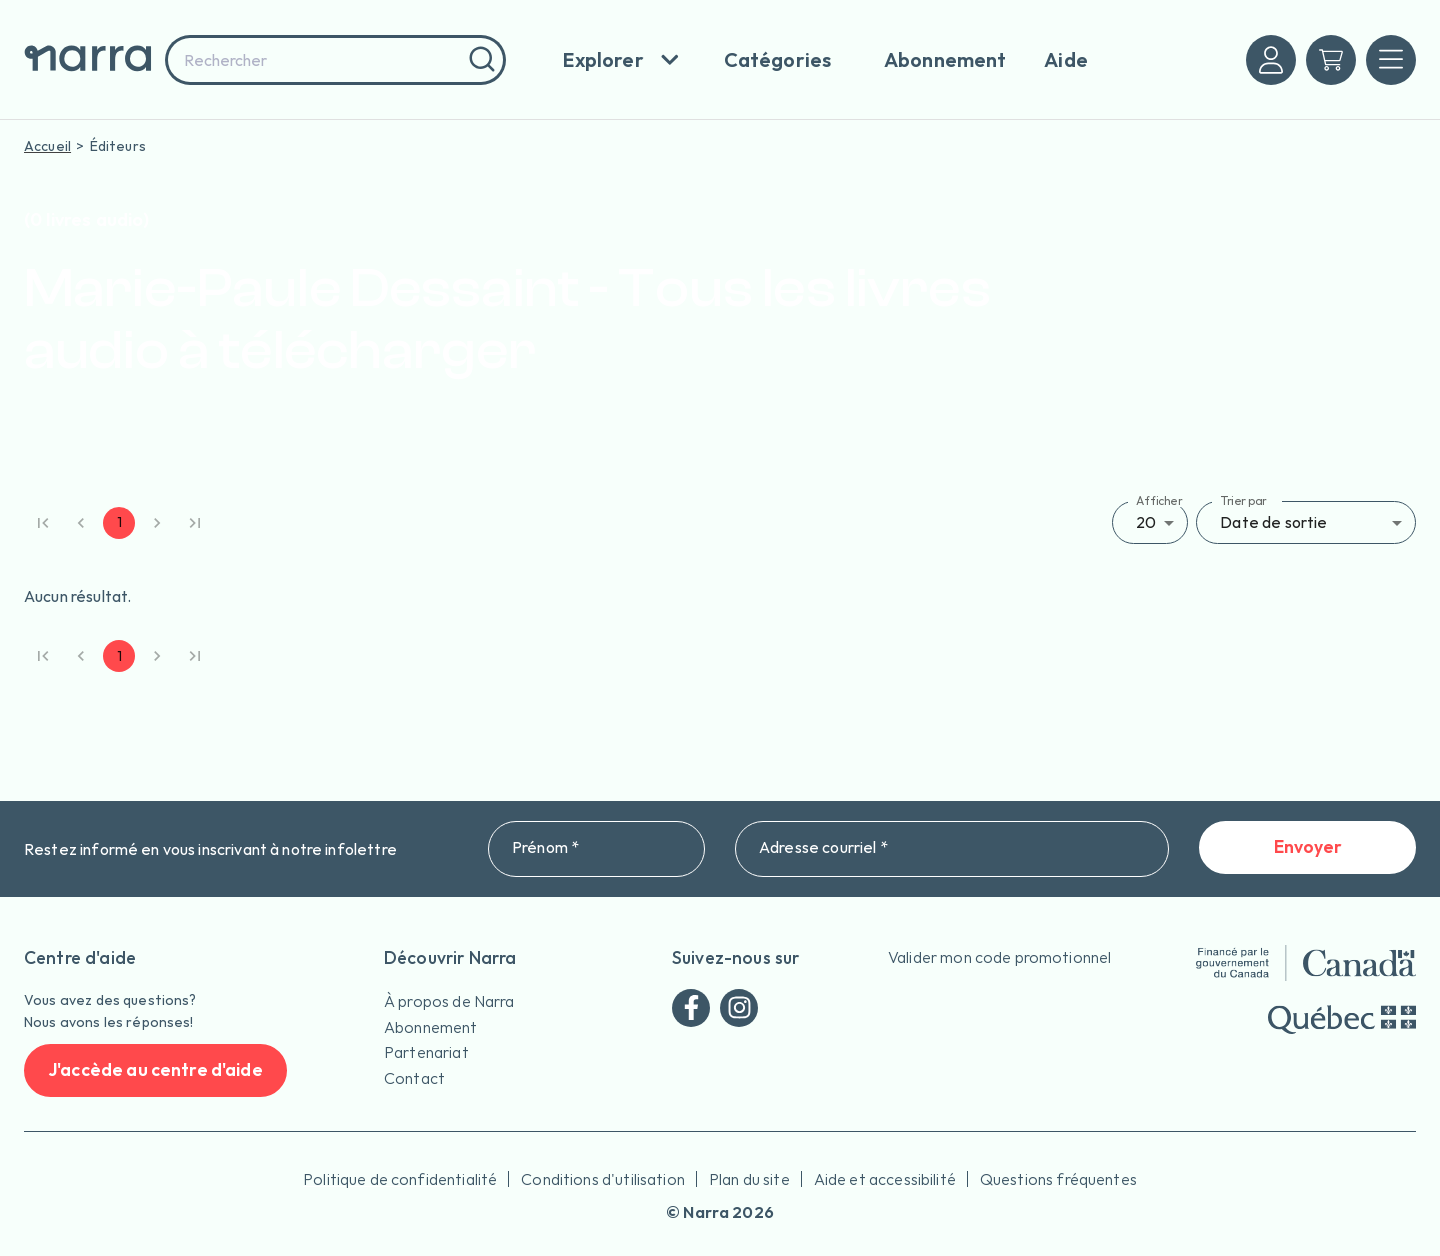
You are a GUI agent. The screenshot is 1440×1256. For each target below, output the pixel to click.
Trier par (1243, 500)
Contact (414, 1078)
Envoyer (1307, 847)
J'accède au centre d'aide (155, 1070)
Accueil (47, 146)
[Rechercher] (479, 60)
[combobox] (335, 60)
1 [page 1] (119, 523)
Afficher (1159, 500)
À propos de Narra (449, 1001)
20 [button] (1146, 522)
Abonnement (431, 1027)
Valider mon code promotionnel (999, 957)
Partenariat (426, 1052)
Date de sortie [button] (1273, 522)
